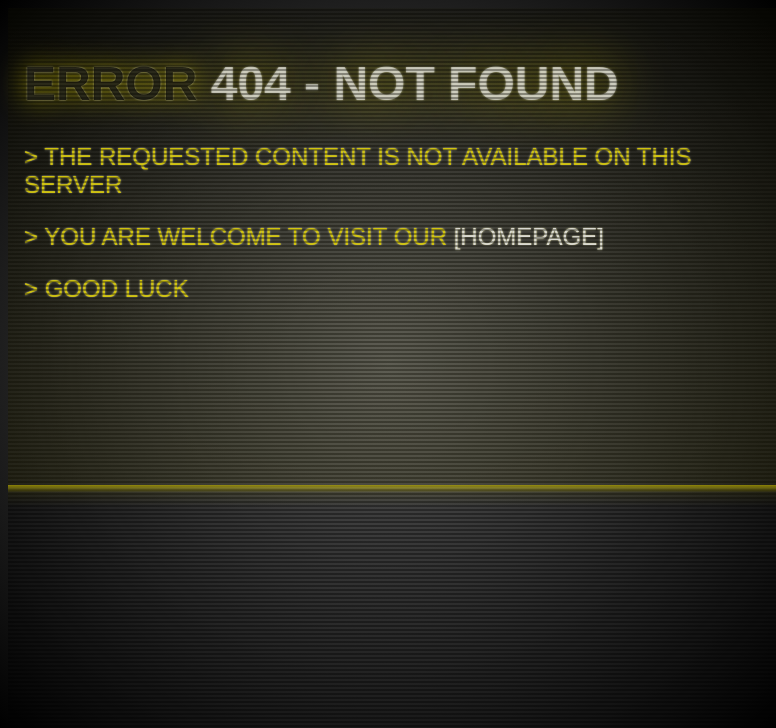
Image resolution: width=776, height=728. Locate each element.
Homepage (528, 236)
